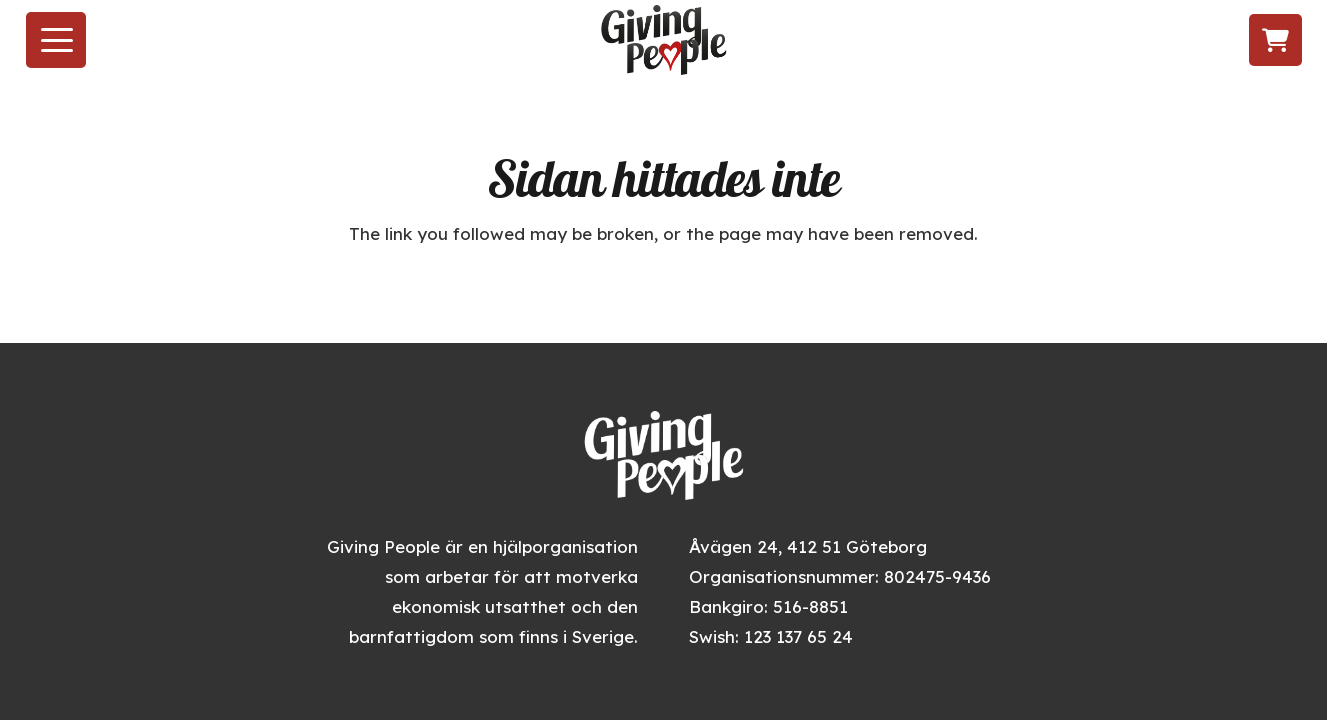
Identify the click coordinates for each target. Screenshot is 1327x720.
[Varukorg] (1275, 40)
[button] (56, 40)
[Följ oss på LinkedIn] (1232, 40)
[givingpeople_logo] (663, 40)
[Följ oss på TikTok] (1194, 40)
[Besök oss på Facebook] (1121, 40)
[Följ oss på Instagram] (1156, 40)
